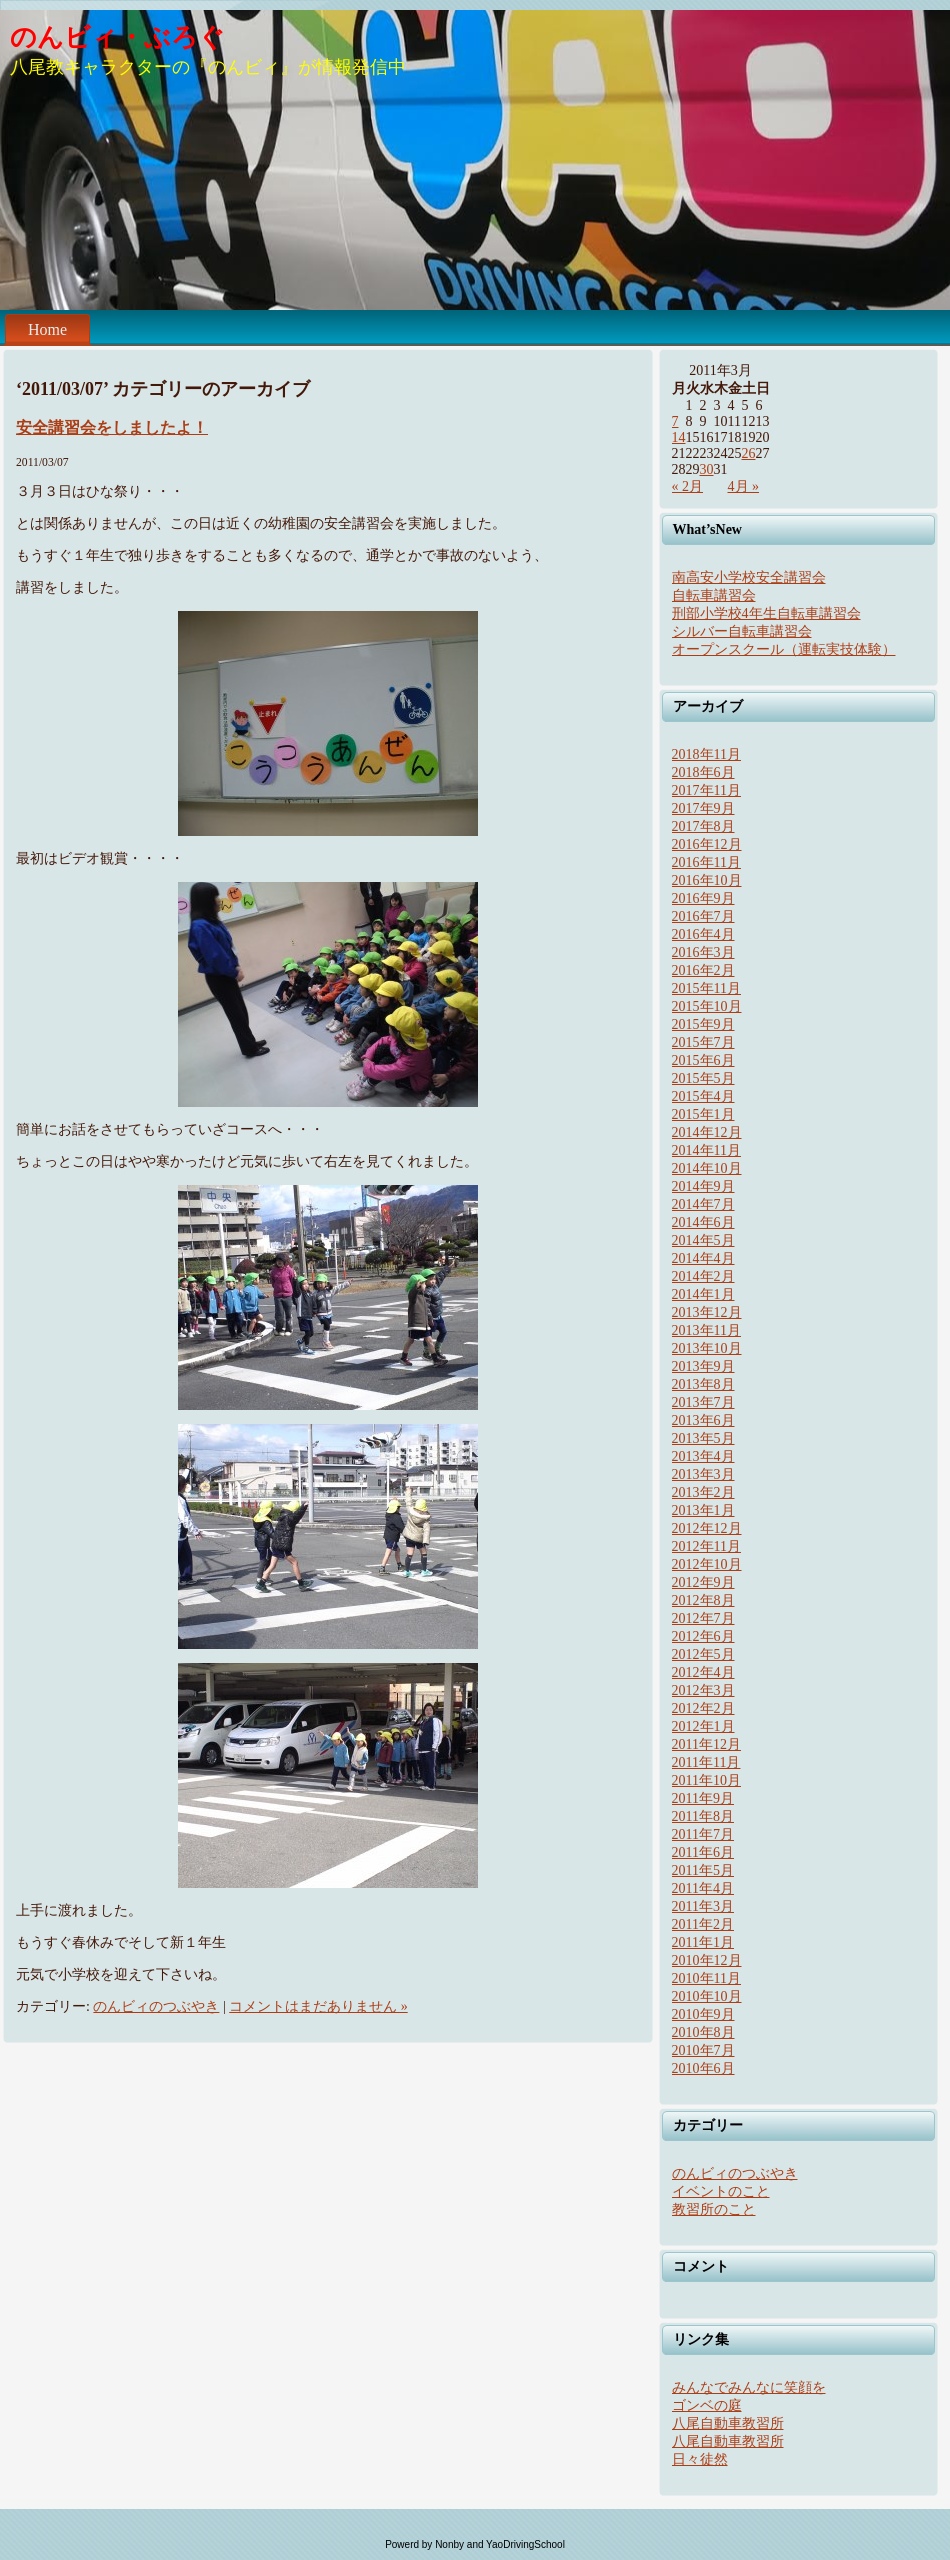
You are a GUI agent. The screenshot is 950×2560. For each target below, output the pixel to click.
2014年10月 (707, 1168)
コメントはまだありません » (318, 2006)
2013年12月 (707, 1312)
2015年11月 (706, 988)
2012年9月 (703, 1582)
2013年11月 (706, 1330)
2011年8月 (703, 1816)
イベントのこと (721, 2191)
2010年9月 (703, 2014)
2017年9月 (703, 808)
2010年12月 (707, 1960)
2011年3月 (703, 1906)
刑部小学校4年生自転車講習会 (766, 613)
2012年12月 (707, 1528)
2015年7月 (703, 1042)
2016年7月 (703, 916)
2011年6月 (703, 1852)
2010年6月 (703, 2068)
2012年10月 (707, 1564)
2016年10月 (707, 880)
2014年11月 (706, 1150)
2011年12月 (706, 1744)
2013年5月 (703, 1438)
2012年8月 (703, 1600)
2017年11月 (706, 790)
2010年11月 (706, 1978)
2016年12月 (707, 844)
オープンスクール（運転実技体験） (784, 649)
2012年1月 (703, 1726)
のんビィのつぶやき (156, 2006)
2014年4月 (703, 1258)
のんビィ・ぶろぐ (117, 37)
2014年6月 (703, 1222)
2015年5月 (703, 1078)
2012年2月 (703, 1708)
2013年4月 (703, 1456)
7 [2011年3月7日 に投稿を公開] (675, 421)
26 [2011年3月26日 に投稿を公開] (749, 453)
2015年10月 (707, 1006)
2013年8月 (703, 1384)
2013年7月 (703, 1402)
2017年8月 (703, 826)
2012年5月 (703, 1654)
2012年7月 (703, 1618)
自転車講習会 (714, 595)
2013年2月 (703, 1492)
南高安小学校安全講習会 (749, 577)
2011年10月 (706, 1780)
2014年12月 (707, 1132)
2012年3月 (703, 1690)
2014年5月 (703, 1240)
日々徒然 (700, 2459)
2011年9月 (703, 1798)
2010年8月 (703, 2032)
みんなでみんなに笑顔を (749, 2387)
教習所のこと (714, 2209)
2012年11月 (706, 1546)
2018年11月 (706, 754)
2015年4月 (703, 1096)
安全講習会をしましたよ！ (112, 427)
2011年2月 (703, 1924)
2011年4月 (703, 1888)
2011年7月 (703, 1834)
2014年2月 (703, 1276)
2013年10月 (707, 1348)
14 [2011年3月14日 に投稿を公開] (679, 437)
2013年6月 (703, 1420)
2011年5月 (703, 1870)
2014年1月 (703, 1294)
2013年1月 (703, 1510)
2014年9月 (703, 1186)
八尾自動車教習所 (728, 2423)
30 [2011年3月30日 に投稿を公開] (707, 469)
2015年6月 (703, 1060)
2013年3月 (703, 1474)
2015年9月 (703, 1024)
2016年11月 (706, 862)
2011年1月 (703, 1942)
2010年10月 (707, 1996)
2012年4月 (703, 1672)
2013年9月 (703, 1366)
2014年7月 (703, 1204)
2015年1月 (703, 1114)
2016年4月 (703, 934)
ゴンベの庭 (707, 2405)
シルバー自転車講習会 (742, 631)
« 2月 (688, 486)
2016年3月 (703, 952)
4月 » (744, 486)
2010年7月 (703, 2050)
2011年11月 (706, 1762)
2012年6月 (703, 1636)
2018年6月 (703, 772)
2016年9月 (703, 898)
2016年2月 (703, 970)
